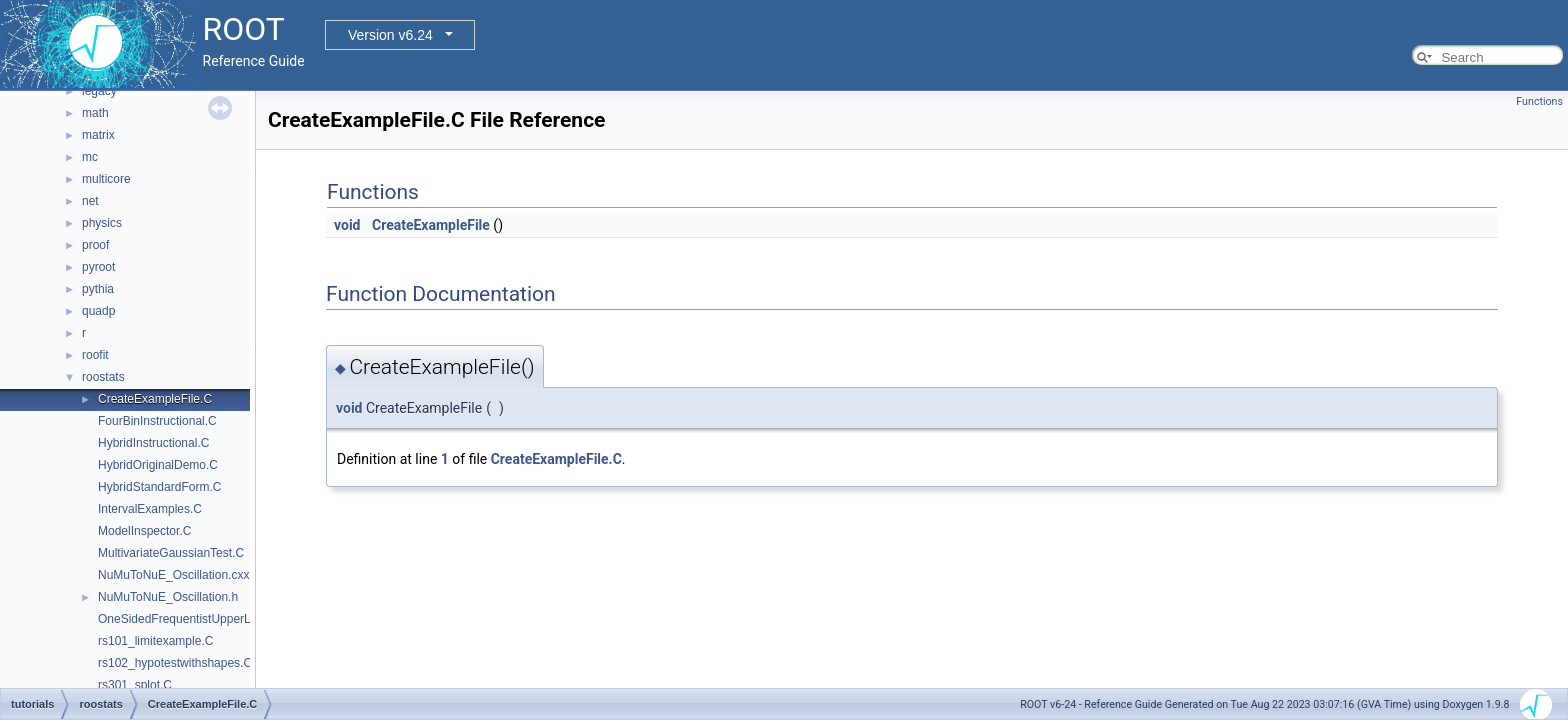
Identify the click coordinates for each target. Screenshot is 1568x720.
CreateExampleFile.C (155, 399)
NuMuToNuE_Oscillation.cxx (173, 575)
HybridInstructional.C (153, 443)
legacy (99, 91)
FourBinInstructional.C (157, 421)
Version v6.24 (390, 35)
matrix (98, 135)
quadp (98, 311)
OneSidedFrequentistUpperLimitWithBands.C (218, 619)
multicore (106, 179)
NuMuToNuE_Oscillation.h (168, 597)
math (95, 113)
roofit (95, 355)
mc (90, 157)
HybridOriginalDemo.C (158, 465)
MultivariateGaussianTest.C (171, 553)
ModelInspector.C (144, 531)
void (347, 225)
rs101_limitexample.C (155, 641)
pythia (98, 289)
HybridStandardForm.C (159, 487)
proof (95, 245)
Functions (1539, 101)
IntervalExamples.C (150, 509)
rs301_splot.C (135, 685)
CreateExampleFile (431, 225)
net (90, 201)
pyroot (98, 267)
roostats (103, 377)
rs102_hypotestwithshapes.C (175, 663)
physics (102, 223)
